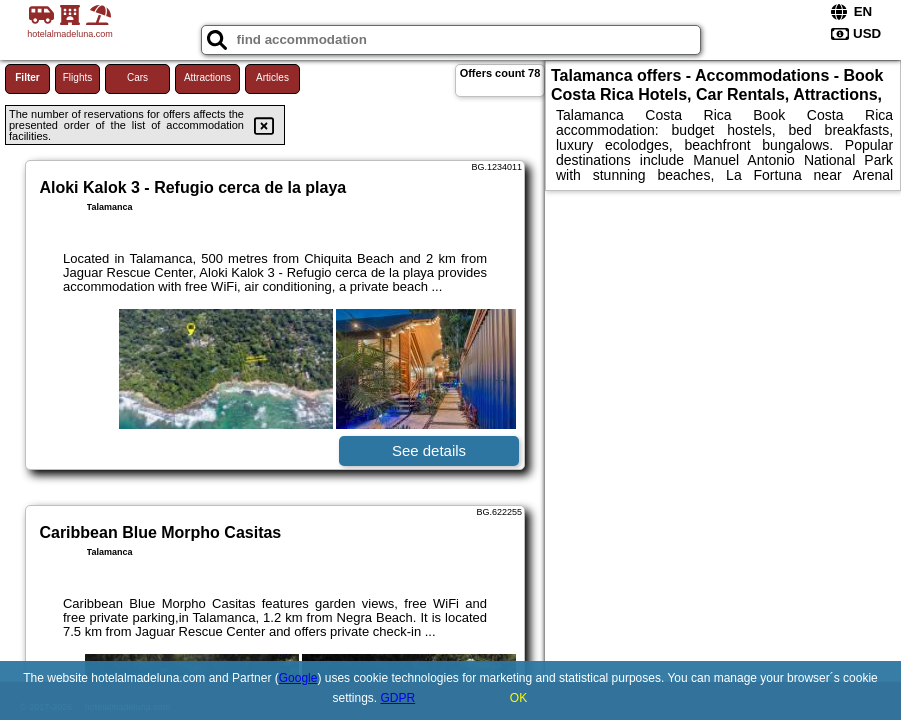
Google (298, 678)
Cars (137, 77)
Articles (272, 77)
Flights (77, 77)
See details (429, 450)
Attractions (207, 77)
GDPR (398, 698)
